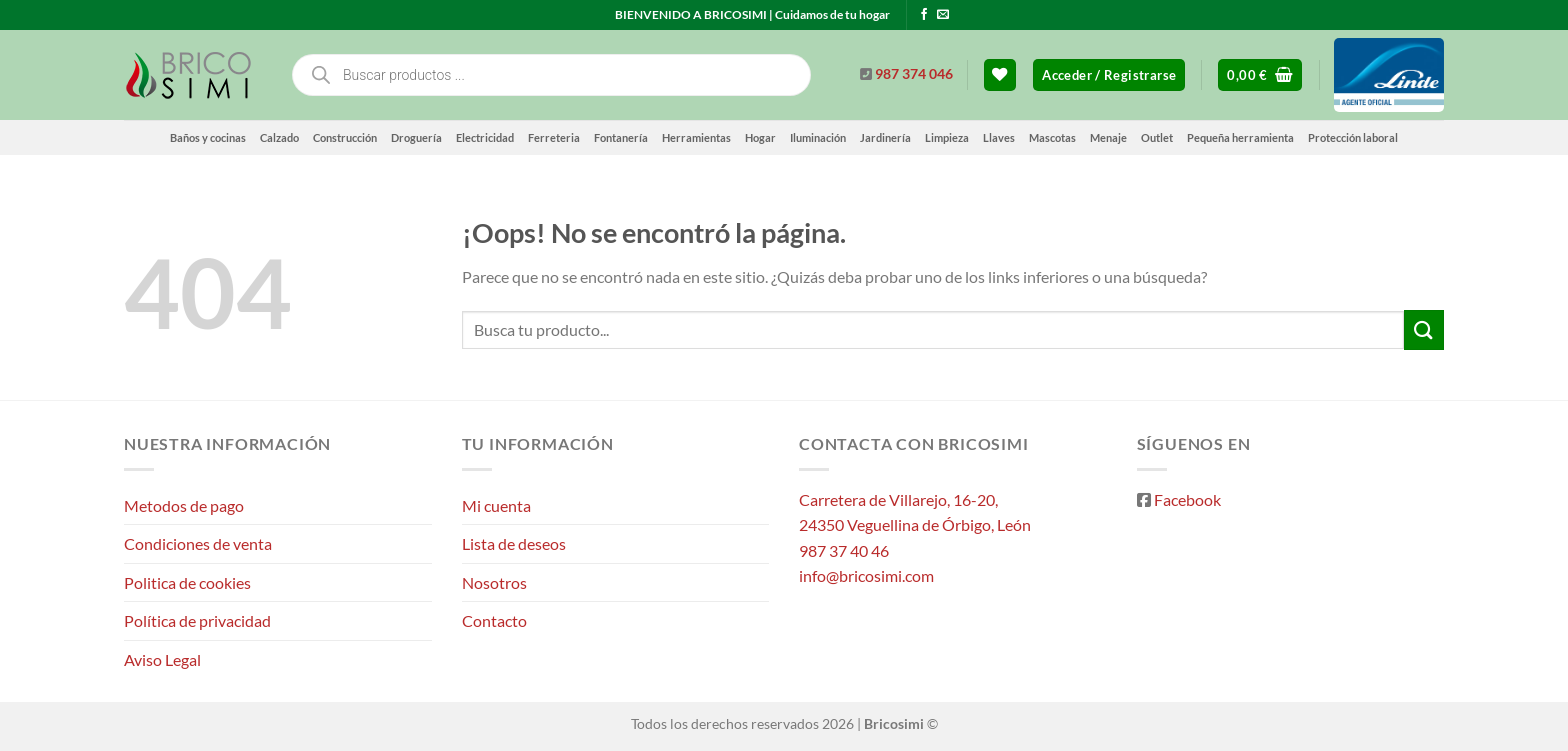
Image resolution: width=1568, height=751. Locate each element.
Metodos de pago (184, 505)
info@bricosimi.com (866, 575)
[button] (1109, 75)
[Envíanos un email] (943, 15)
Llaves (999, 137)
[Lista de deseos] (1000, 75)
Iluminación (818, 137)
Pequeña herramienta (1240, 137)
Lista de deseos (514, 543)
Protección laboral (1353, 137)
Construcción (345, 137)
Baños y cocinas (208, 137)
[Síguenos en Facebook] (924, 15)
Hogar (760, 137)
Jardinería (885, 137)
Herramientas (696, 137)
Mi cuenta (496, 505)
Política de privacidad (197, 620)
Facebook (1187, 499)
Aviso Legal (162, 659)
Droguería (416, 137)
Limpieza (947, 137)
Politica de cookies (187, 582)
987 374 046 (914, 74)
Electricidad (485, 137)
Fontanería (621, 137)
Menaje (1108, 137)
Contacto (494, 620)
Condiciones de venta (198, 543)
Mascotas (1052, 137)
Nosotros (494, 582)
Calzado (279, 137)
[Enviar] (1424, 329)
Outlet (1157, 137)
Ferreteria (554, 137)
